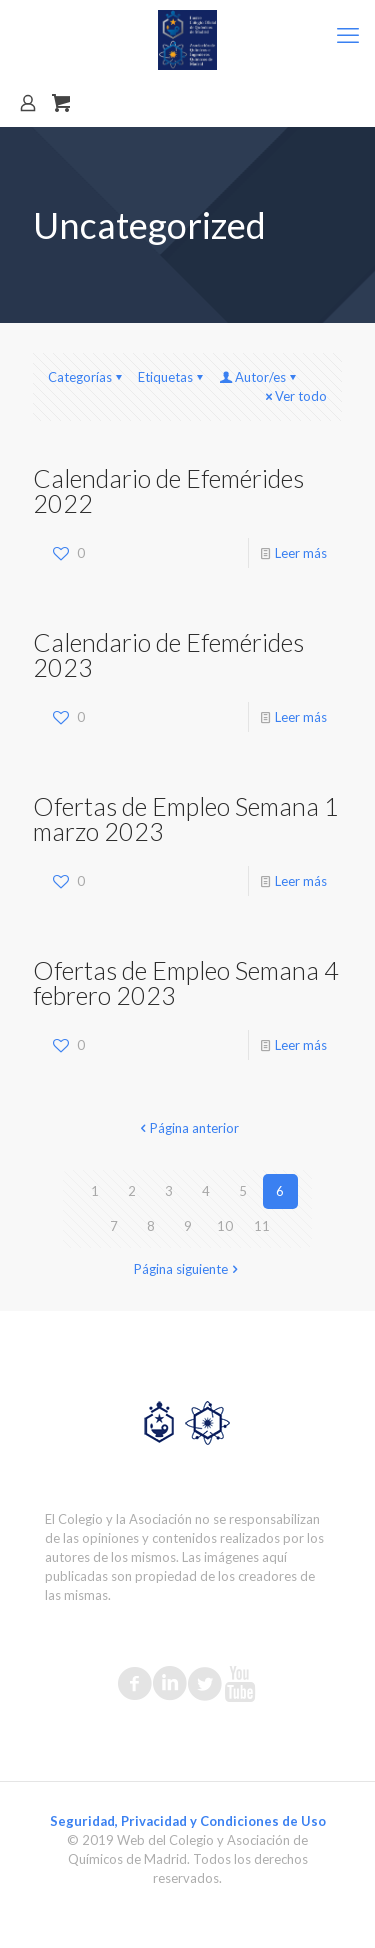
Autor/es (259, 377)
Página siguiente (187, 1269)
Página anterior (188, 1128)
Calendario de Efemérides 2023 (168, 654)
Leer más (301, 553)
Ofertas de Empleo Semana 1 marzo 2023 (186, 818)
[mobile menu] (348, 35)
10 (225, 1226)
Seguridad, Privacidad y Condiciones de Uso (188, 1821)
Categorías (86, 377)
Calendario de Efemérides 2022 (168, 490)
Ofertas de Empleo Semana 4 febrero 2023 (186, 982)
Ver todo (294, 396)
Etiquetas (172, 377)
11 (262, 1226)
